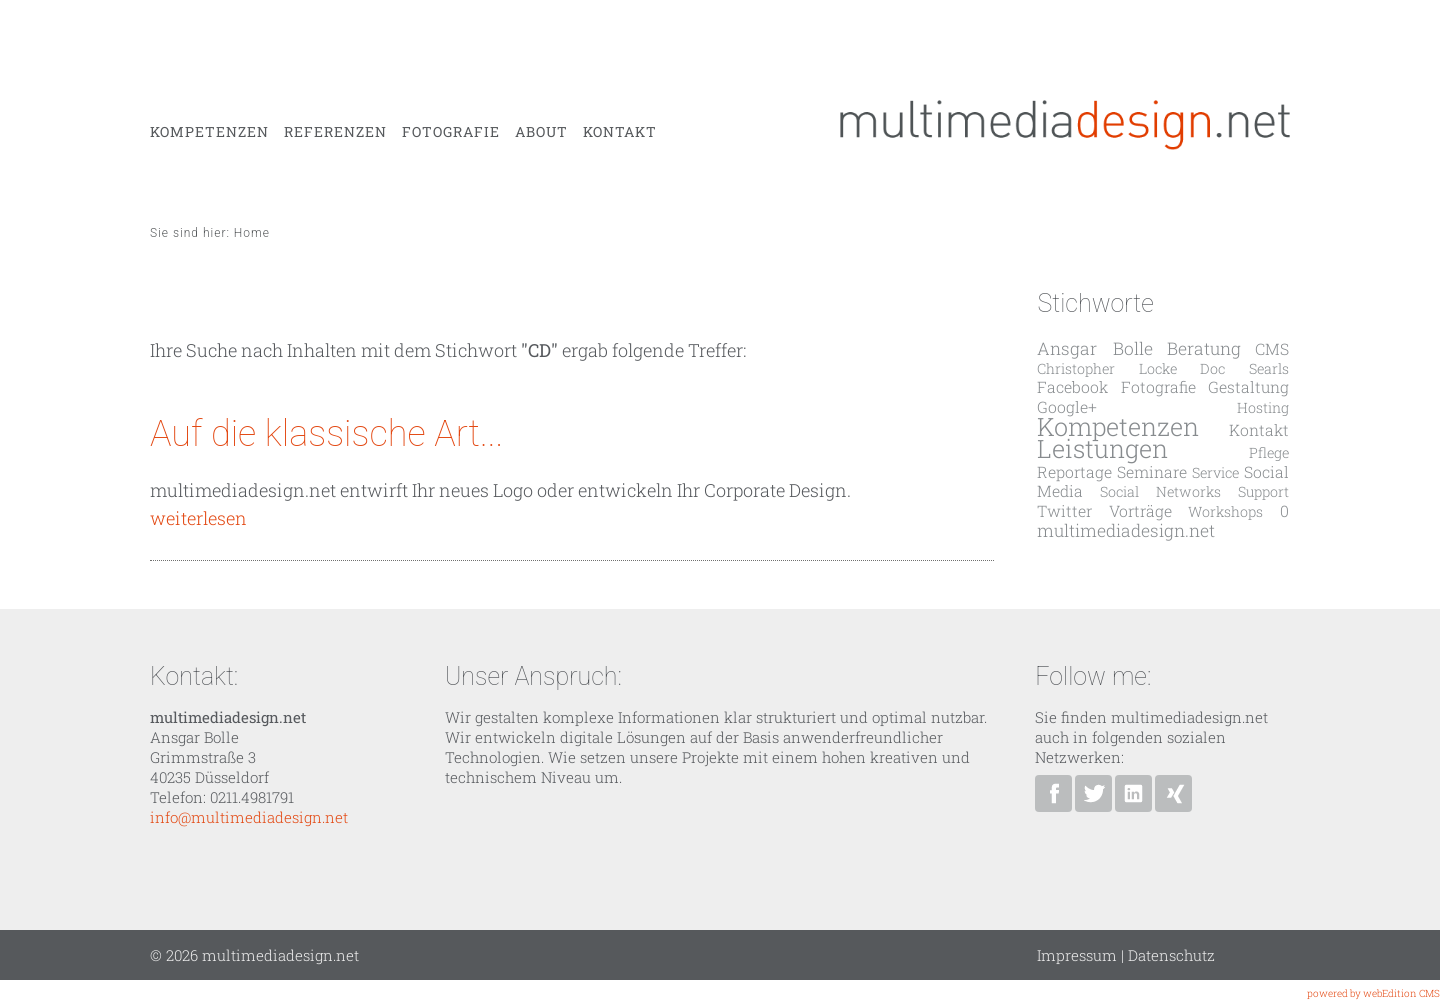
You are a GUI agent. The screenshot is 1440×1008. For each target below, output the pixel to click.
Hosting (1263, 407)
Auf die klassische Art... (326, 434)
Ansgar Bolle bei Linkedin (1133, 793)
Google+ (1067, 406)
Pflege (1269, 452)
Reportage (1074, 471)
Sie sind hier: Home (210, 233)
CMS (1272, 348)
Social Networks (1160, 491)
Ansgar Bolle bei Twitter (1093, 793)
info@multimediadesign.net (249, 817)
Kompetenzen (209, 132)
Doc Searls (1244, 368)
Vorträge (1140, 510)
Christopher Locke (1106, 368)
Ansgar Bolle (1094, 348)
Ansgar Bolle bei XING (1173, 793)
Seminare (1152, 471)
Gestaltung (1248, 386)
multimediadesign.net (1126, 530)
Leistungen (1102, 448)
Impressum (1077, 955)
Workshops (1225, 511)
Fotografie (451, 132)
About (541, 132)
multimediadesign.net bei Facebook (1053, 793)
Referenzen (335, 132)
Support (1263, 491)
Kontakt (620, 132)
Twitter (1064, 510)
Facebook (1072, 386)
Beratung (1204, 348)
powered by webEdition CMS (1373, 993)
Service (1215, 472)
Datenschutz (1171, 955)
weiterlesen (198, 518)
